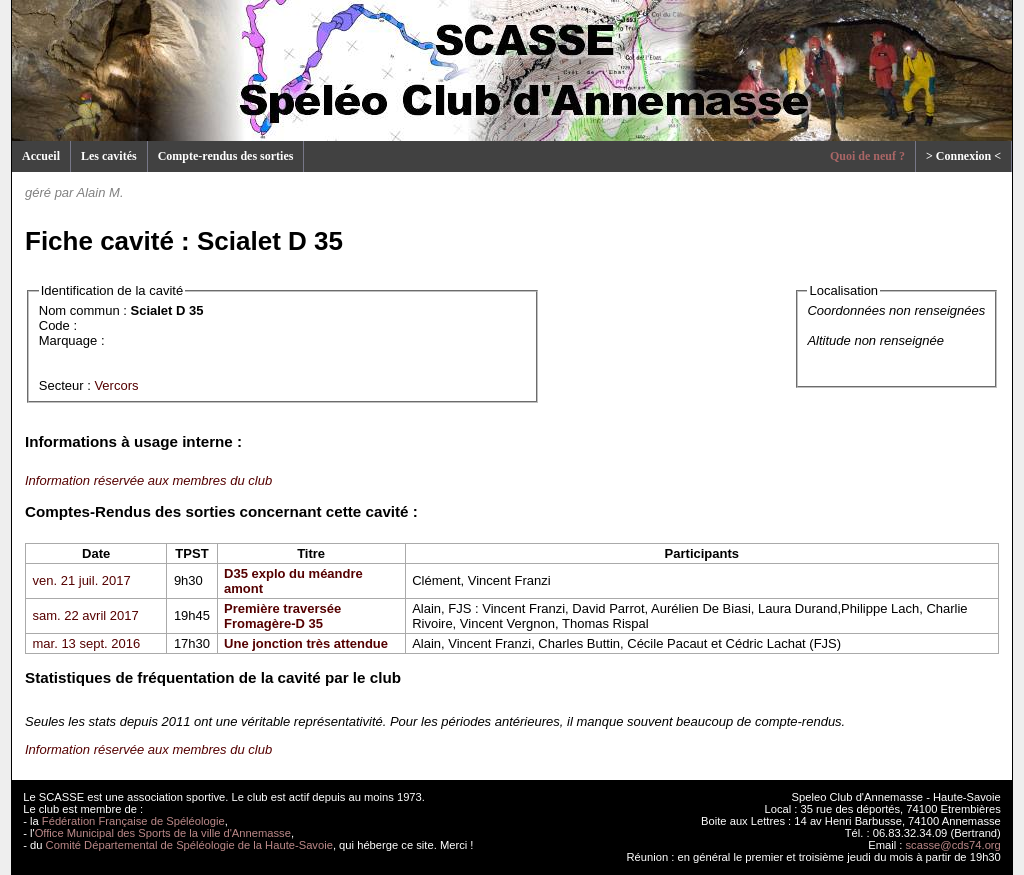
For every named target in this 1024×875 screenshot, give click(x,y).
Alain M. (100, 192)
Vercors (116, 385)
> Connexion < (963, 156)
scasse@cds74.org (953, 845)
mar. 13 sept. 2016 (87, 643)
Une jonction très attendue (306, 643)
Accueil (41, 156)
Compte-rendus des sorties (226, 156)
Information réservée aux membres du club (148, 480)
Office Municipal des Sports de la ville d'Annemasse (163, 833)
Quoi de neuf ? (867, 156)
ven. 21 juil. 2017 (82, 580)
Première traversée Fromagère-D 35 (282, 616)
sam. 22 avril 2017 (86, 615)
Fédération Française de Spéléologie (133, 821)
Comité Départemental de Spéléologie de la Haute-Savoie (189, 845)
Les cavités (109, 156)
